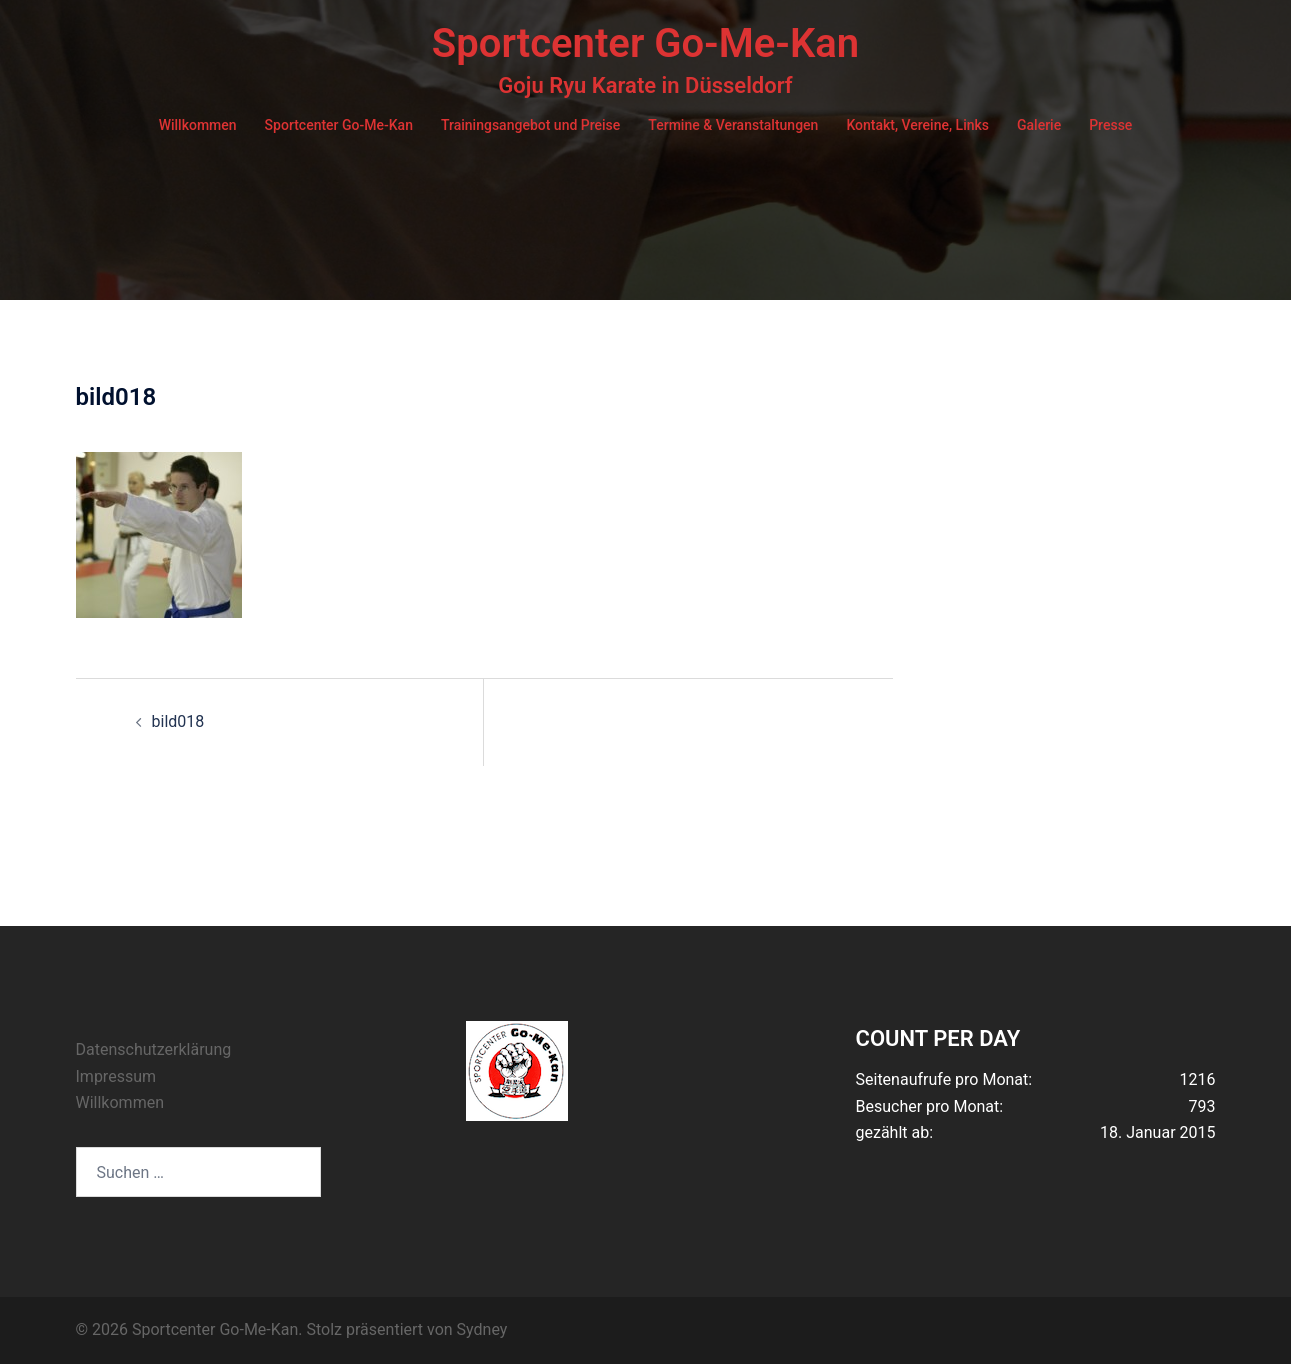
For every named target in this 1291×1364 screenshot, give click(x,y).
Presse (1110, 125)
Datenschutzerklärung (154, 1049)
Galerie (1039, 125)
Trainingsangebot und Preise (530, 125)
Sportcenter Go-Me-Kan (645, 43)
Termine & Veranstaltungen (733, 125)
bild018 (178, 721)
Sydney (482, 1329)
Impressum (116, 1076)
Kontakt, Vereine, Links (917, 125)
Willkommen (198, 125)
